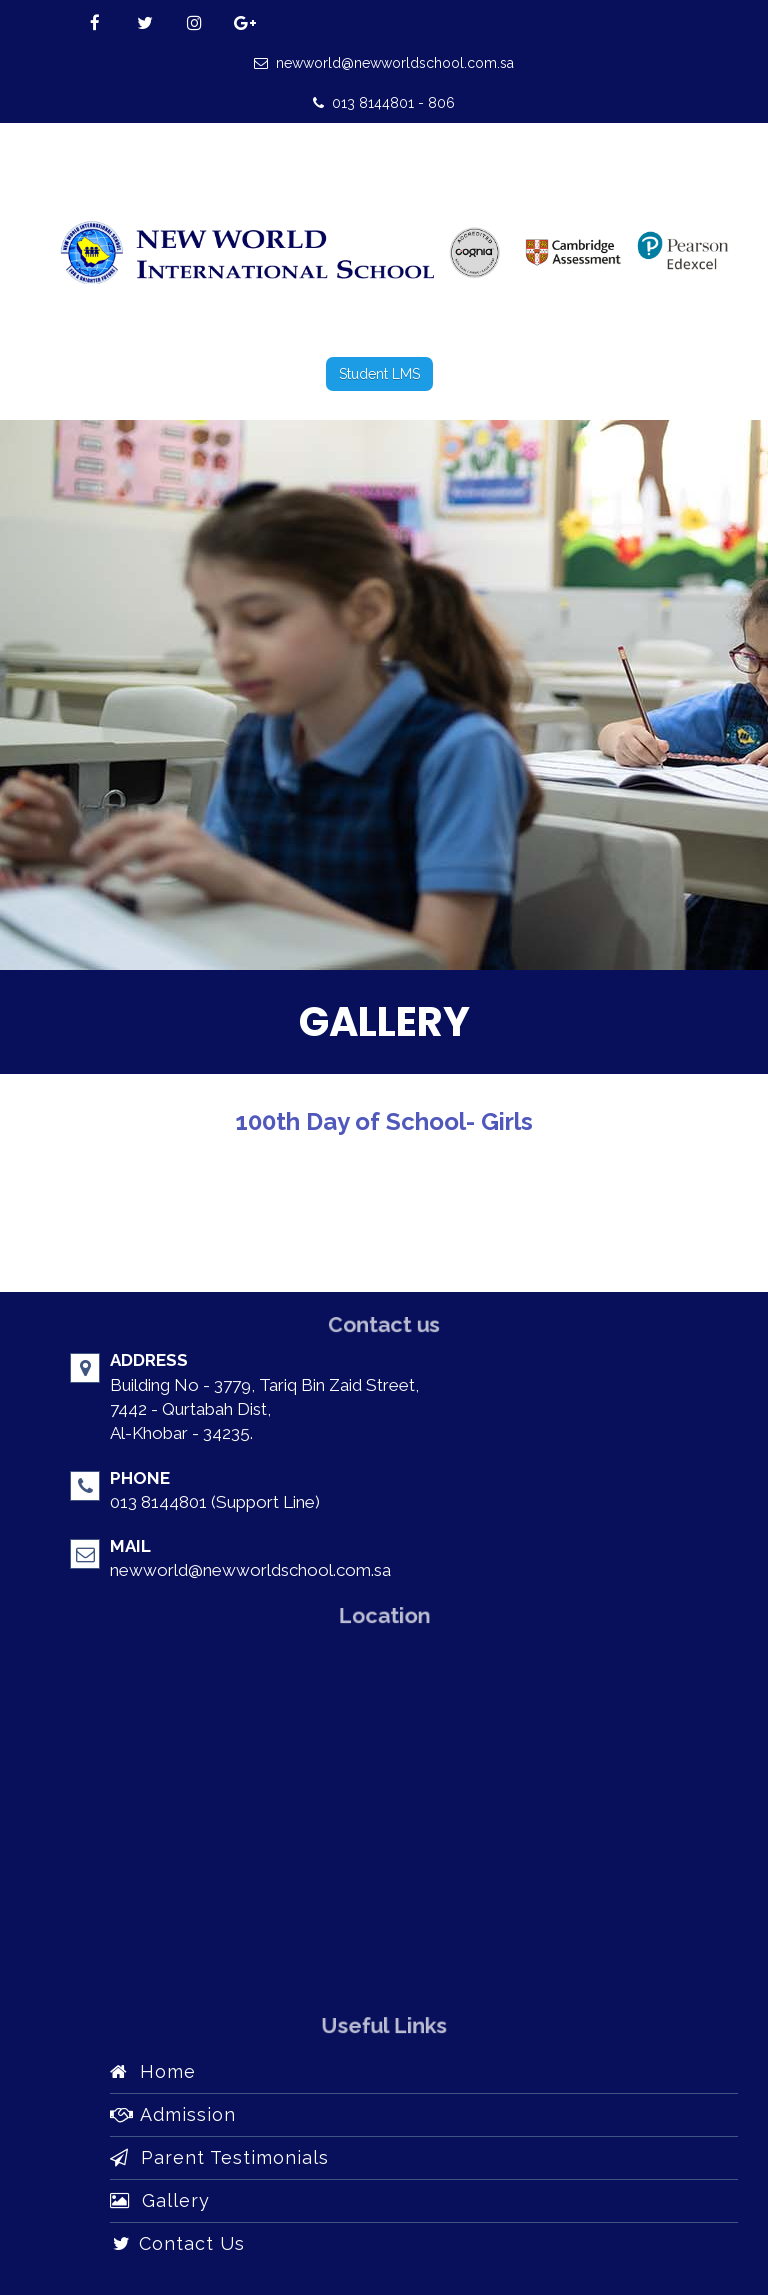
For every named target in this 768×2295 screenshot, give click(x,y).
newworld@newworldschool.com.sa (384, 63)
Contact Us (177, 2243)
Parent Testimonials (219, 2157)
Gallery (160, 2200)
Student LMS (379, 374)
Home (153, 2071)
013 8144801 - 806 (384, 103)
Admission (173, 2114)
